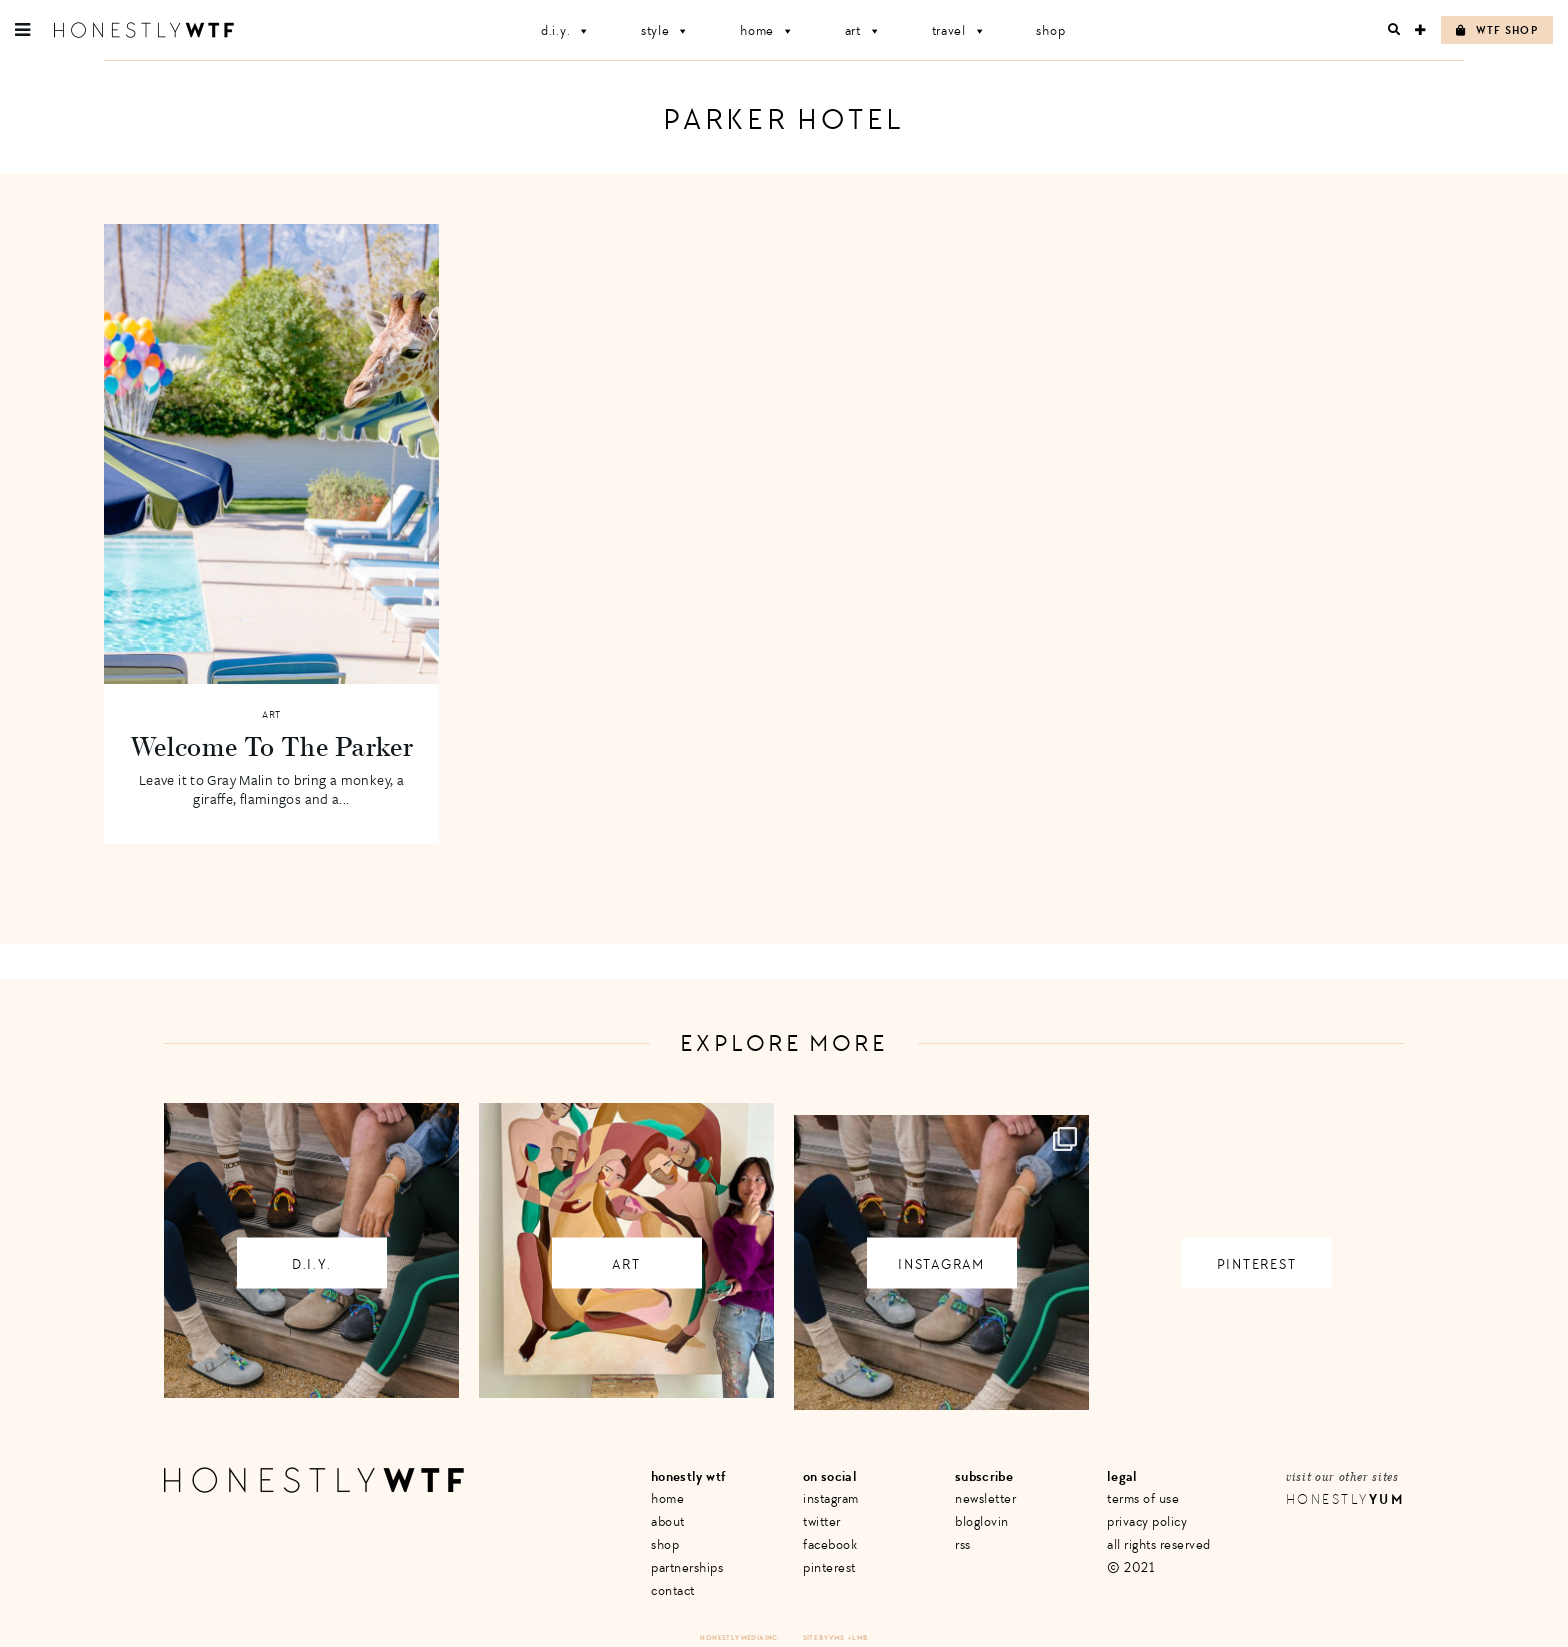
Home (767, 30)
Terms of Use (1143, 1498)
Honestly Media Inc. (739, 1637)
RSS (963, 1544)
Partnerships (687, 1567)
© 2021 (1130, 1567)
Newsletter (985, 1498)
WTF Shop (1497, 30)
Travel (959, 30)
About (668, 1521)
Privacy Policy (1147, 1521)
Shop (1050, 30)
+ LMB (858, 1637)
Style (665, 30)
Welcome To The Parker (272, 746)
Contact (673, 1590)
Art (863, 30)
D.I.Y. (566, 30)
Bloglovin (982, 1521)
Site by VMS (824, 1637)
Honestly (1345, 1499)
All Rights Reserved (1159, 1544)
